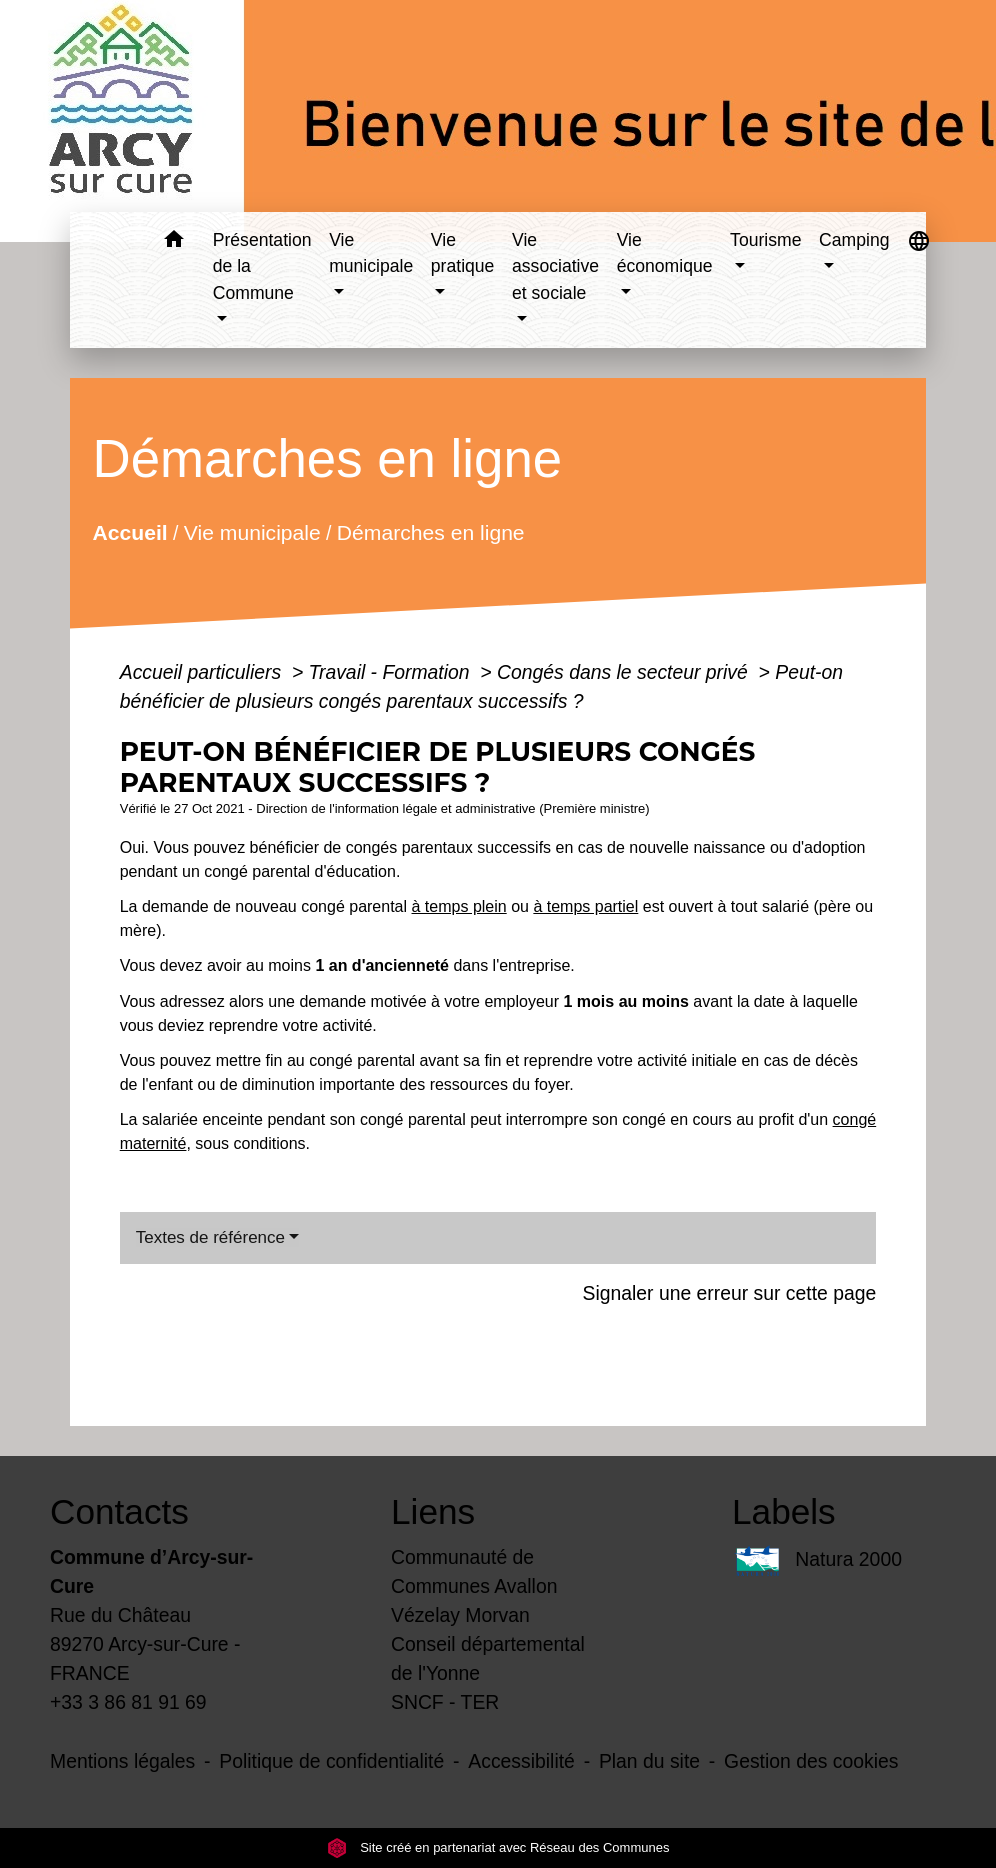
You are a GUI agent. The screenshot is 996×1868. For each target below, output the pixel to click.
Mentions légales (122, 1761)
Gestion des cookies (811, 1761)
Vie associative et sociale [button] (555, 266)
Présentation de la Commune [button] (262, 266)
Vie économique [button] (665, 253)
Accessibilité (521, 1761)
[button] (174, 242)
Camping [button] (854, 240)
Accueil (129, 531)
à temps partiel (585, 906)
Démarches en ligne (431, 531)
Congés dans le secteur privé (625, 672)
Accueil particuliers (203, 672)
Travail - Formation (392, 672)
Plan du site (649, 1761)
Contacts (119, 1511)
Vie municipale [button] (371, 253)
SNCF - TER (445, 1702)
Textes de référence (210, 1237)
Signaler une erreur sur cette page (729, 1293)
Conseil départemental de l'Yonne (488, 1658)
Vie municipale (252, 531)
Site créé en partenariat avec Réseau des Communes (498, 1847)
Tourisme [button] (765, 240)
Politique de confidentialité (331, 1761)
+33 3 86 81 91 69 (128, 1702)
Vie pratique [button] (463, 253)
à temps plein (459, 906)
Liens (433, 1511)
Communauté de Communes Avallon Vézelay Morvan (474, 1586)
